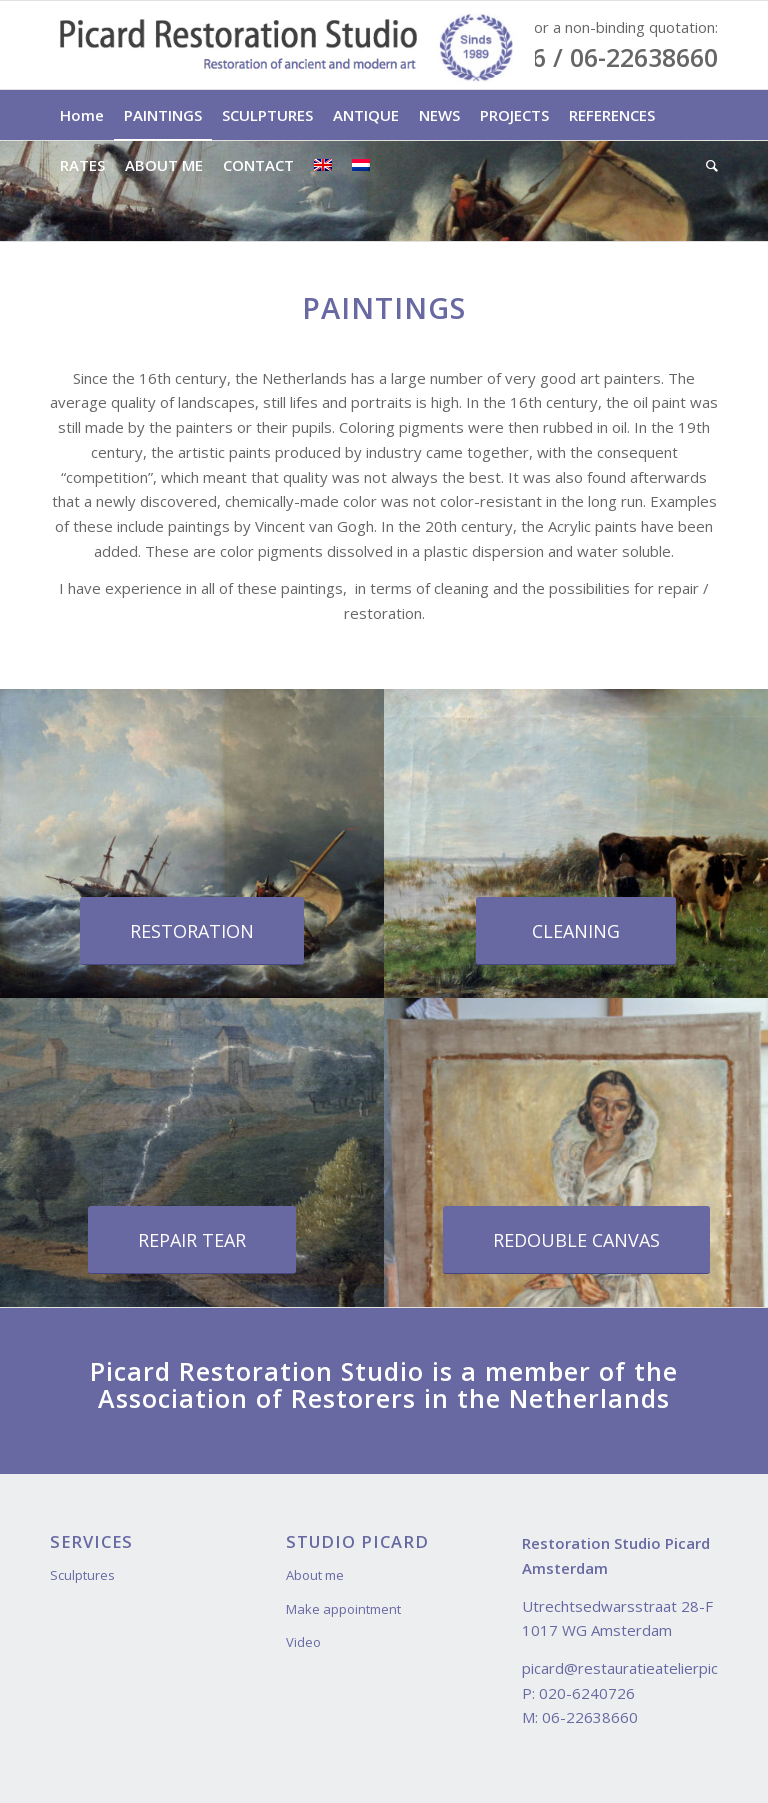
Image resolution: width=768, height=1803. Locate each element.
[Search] (707, 165)
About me (315, 1575)
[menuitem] (82, 115)
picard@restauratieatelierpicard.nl (638, 1668)
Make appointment (343, 1609)
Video (303, 1642)
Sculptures (82, 1575)
